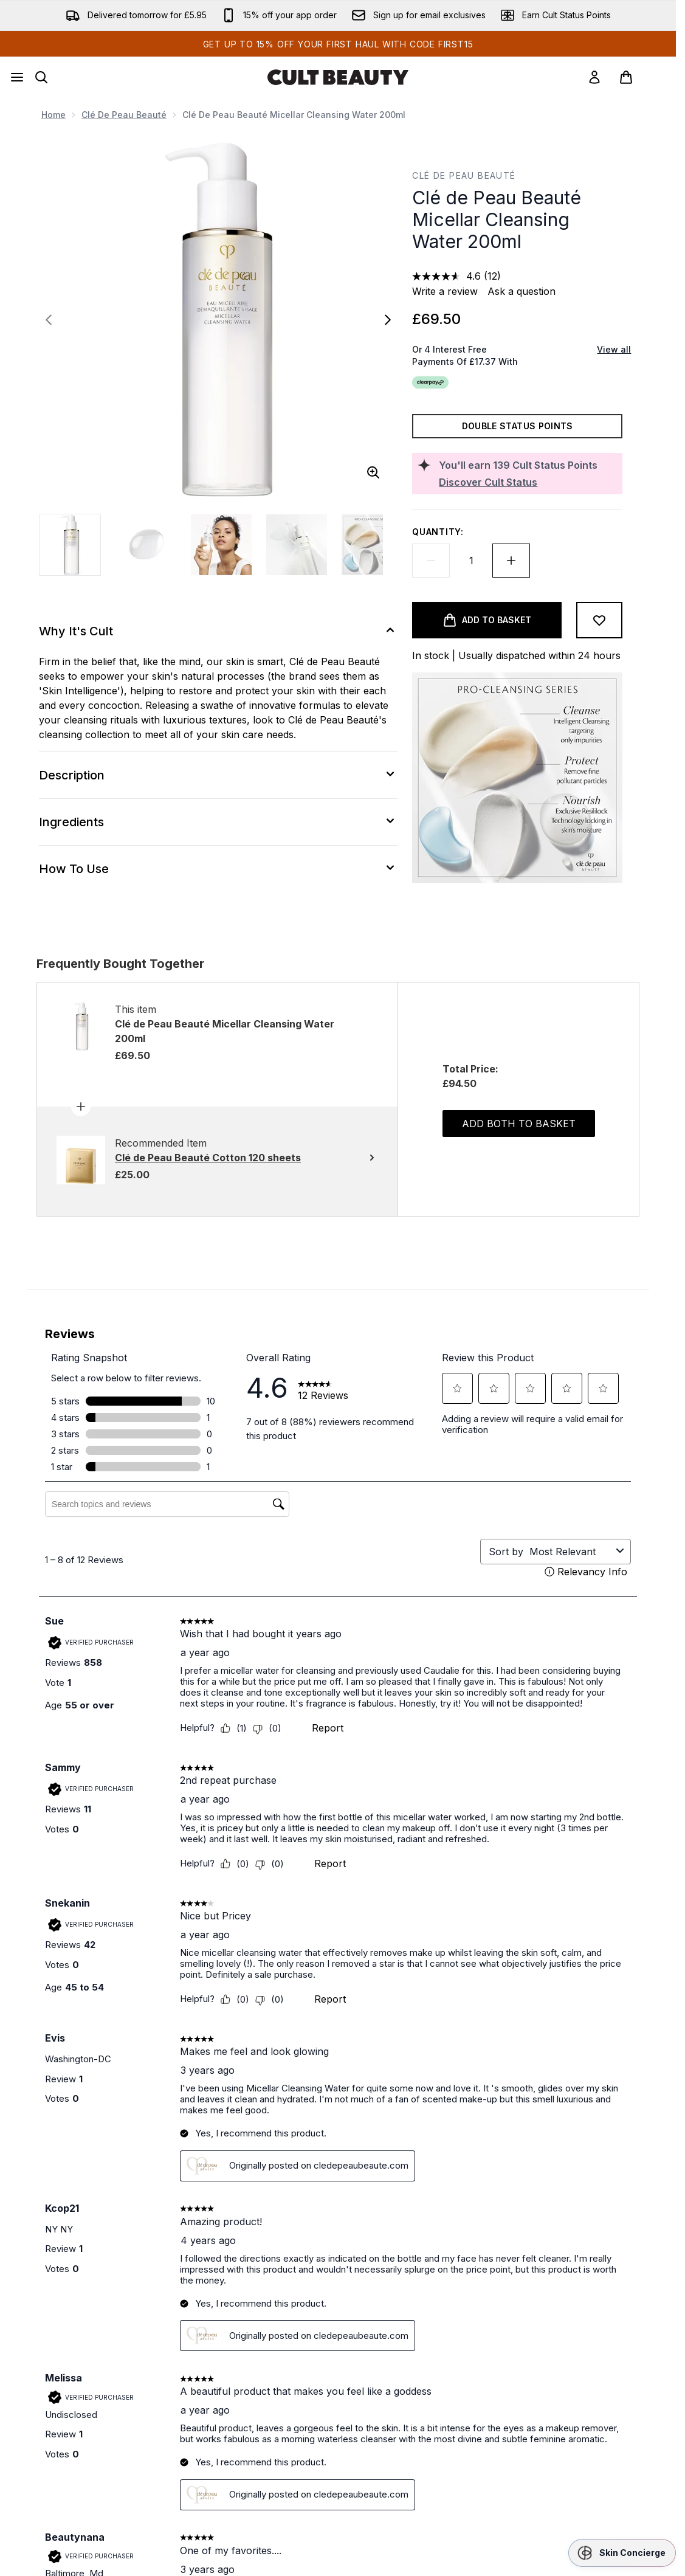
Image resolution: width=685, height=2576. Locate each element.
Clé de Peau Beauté (124, 114)
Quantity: (437, 532)
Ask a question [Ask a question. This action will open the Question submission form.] (521, 291)
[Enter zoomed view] (373, 472)
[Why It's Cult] (218, 631)
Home (53, 114)
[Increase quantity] (511, 561)
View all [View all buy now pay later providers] (614, 349)
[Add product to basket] (487, 620)
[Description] (218, 775)
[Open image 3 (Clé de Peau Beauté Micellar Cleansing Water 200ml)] (221, 544)
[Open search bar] (41, 77)
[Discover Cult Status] (528, 482)
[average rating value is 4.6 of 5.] (448, 276)
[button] (622, 2553)
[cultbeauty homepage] (338, 77)
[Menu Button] (17, 77)
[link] (594, 77)
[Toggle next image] (388, 320)
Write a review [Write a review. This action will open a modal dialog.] (445, 291)
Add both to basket (519, 1123)
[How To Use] (218, 869)
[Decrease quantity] (431, 561)
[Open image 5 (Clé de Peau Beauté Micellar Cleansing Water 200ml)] (372, 544)
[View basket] (638, 77)
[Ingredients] (218, 822)
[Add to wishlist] (599, 620)
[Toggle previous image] (48, 320)
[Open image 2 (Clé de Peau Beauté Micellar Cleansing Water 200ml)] (145, 544)
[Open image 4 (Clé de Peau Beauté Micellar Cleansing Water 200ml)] (296, 544)
